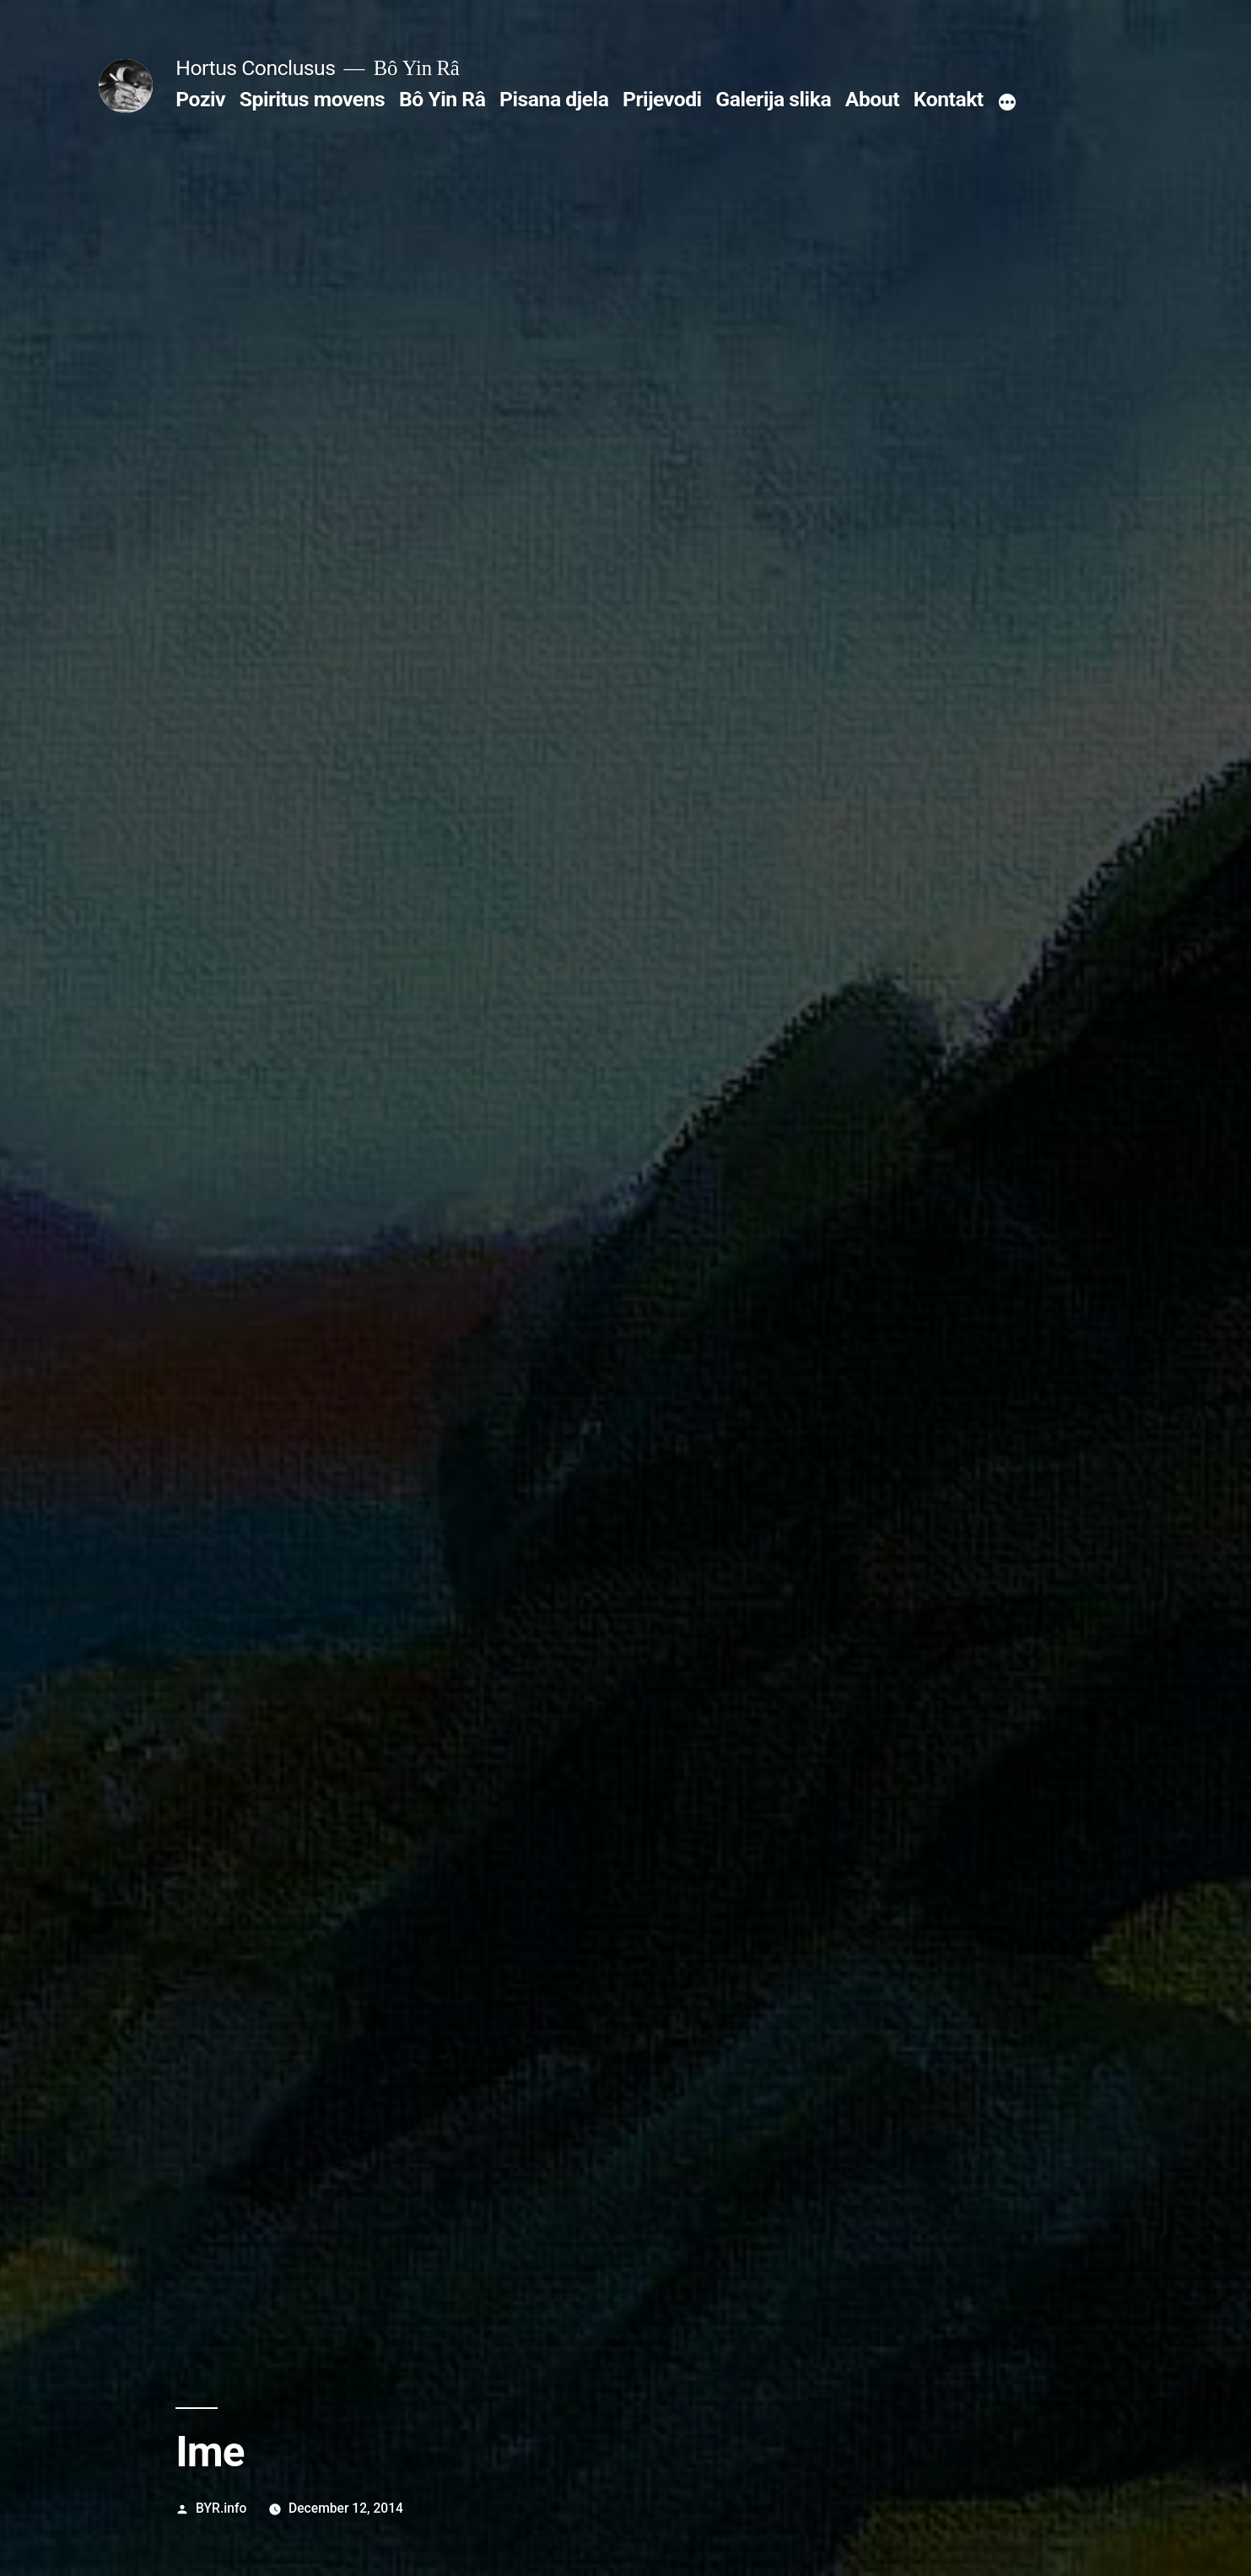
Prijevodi (662, 99)
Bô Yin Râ (442, 99)
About (872, 99)
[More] (1007, 103)
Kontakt (949, 99)
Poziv (200, 99)
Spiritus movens (313, 99)
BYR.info (221, 2508)
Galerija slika (773, 99)
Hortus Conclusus (255, 68)
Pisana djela (553, 99)
